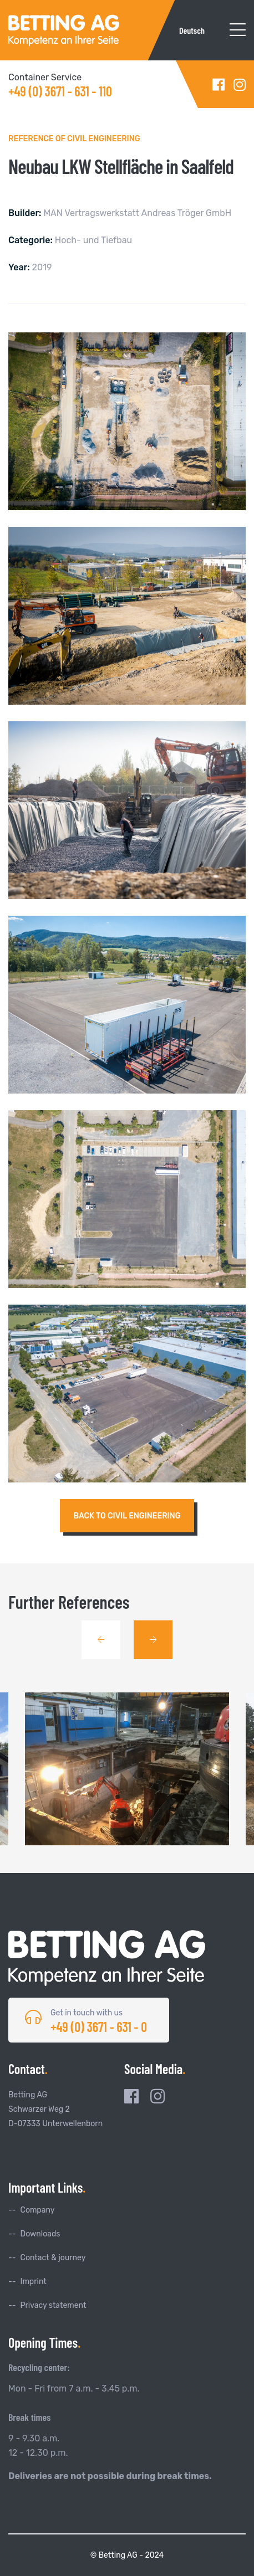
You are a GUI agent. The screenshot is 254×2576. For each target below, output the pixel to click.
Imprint (34, 2282)
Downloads (40, 2234)
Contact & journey (53, 2258)
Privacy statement (54, 2305)
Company (38, 2210)
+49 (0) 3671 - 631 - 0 (98, 2027)
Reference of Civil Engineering (74, 138)
